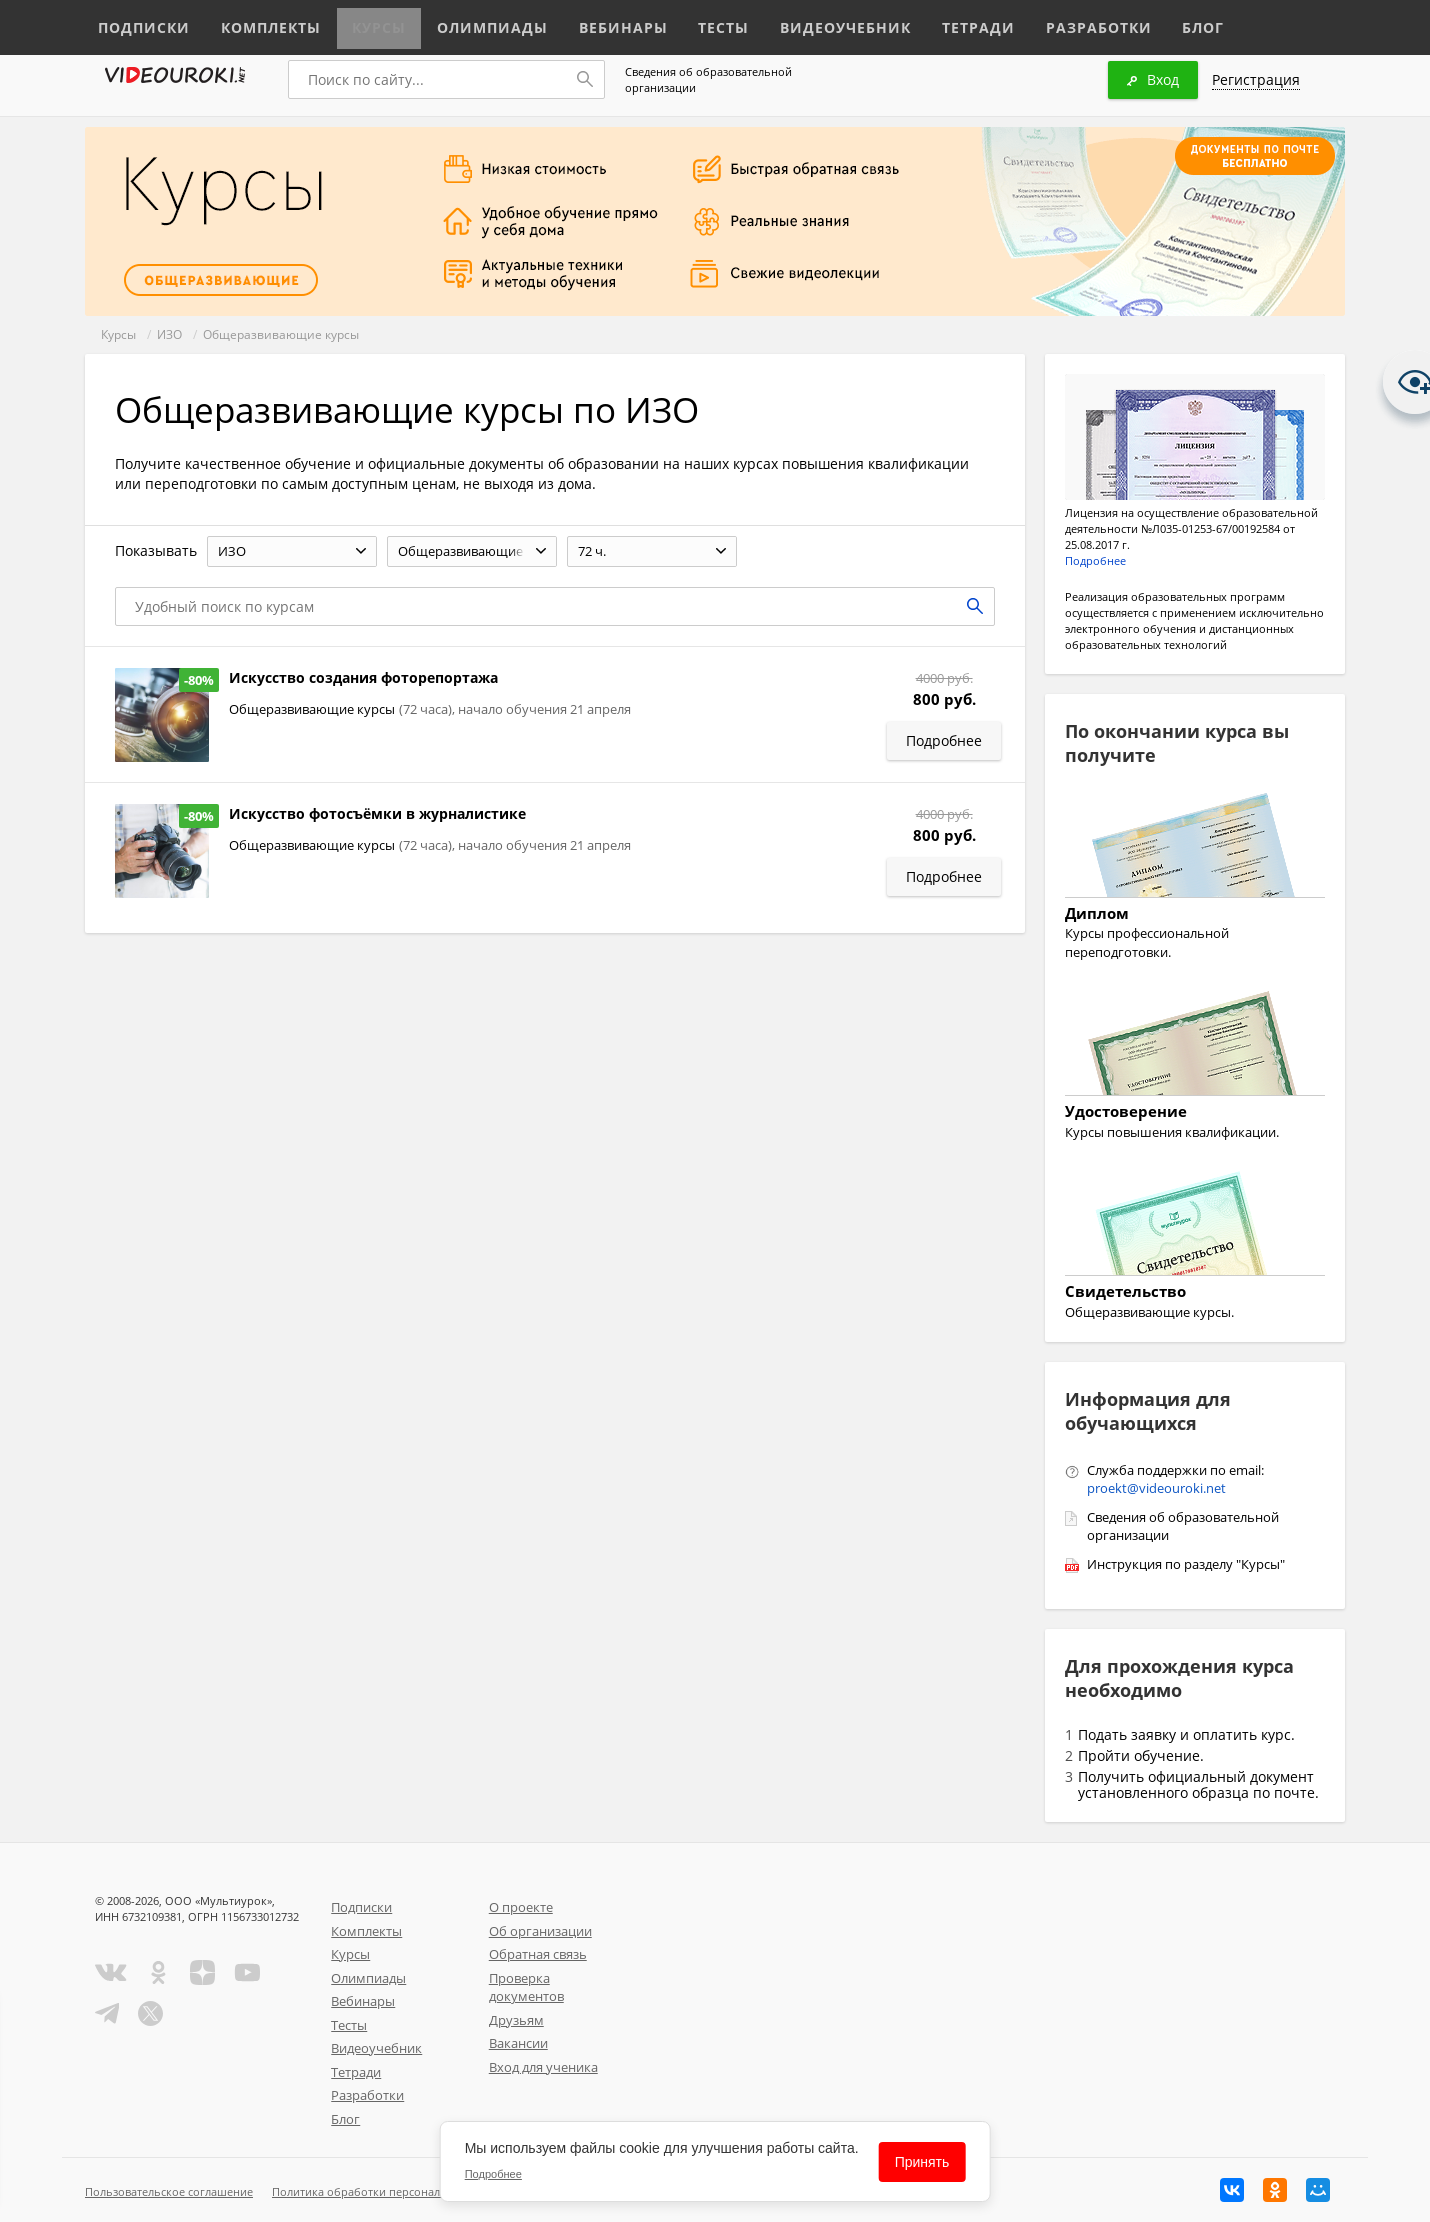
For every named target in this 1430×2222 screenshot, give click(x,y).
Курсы (357, 22)
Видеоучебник (788, 22)
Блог (1119, 22)
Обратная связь (538, 1954)
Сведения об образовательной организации (708, 79)
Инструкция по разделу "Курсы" (1186, 1564)
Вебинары (582, 22)
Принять (922, 2162)
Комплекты (256, 22)
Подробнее (1095, 560)
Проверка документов (526, 1987)
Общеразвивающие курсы (281, 334)
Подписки (139, 22)
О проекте (521, 1907)
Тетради (908, 22)
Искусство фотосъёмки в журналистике (377, 813)
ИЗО (169, 334)
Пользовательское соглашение (169, 2191)
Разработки (1019, 22)
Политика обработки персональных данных (391, 2191)
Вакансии (518, 2043)
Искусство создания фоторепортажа (363, 677)
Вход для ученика (543, 2067)
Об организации (540, 1931)
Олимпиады (463, 22)
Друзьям (516, 2020)
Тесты (677, 22)
